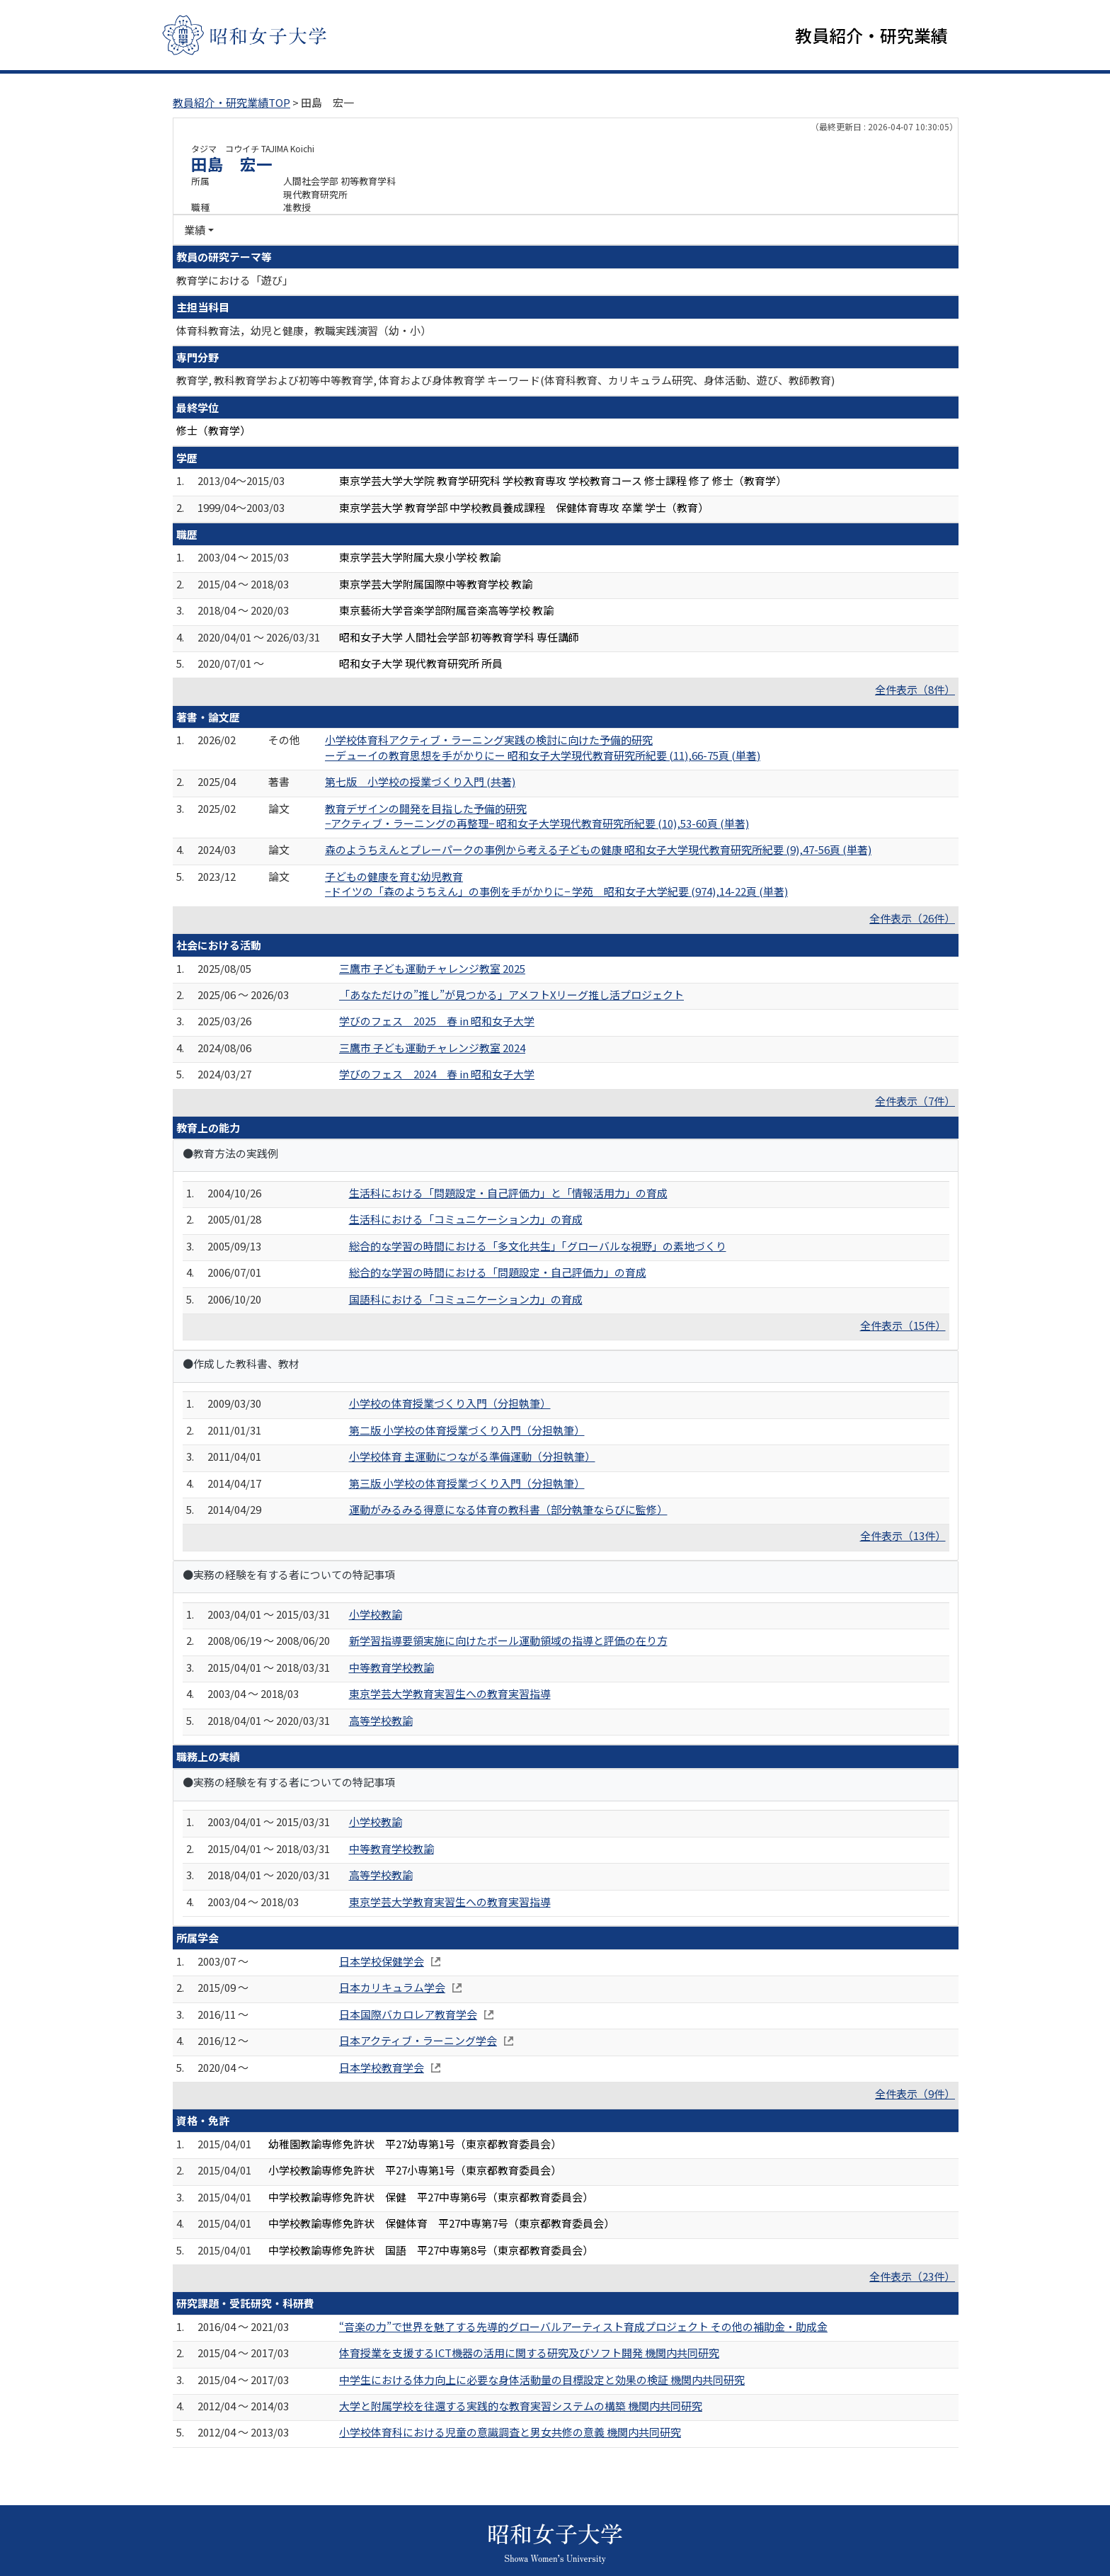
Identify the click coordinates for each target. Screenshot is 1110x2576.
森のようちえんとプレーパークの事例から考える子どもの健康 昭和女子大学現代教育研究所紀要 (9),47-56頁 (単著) (598, 850)
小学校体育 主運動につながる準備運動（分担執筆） (472, 1456)
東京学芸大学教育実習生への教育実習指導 (450, 1694)
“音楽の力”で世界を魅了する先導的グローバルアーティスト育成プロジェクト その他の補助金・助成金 (583, 2326)
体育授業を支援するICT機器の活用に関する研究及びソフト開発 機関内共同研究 (529, 2353)
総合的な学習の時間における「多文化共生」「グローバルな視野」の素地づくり (537, 1245)
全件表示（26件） (912, 918)
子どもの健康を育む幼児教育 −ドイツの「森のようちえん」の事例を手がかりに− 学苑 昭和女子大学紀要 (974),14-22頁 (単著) (556, 884)
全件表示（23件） (912, 2276)
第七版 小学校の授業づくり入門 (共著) (420, 782)
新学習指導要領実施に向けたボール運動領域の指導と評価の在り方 (508, 1641)
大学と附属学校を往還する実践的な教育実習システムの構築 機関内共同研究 (520, 2406)
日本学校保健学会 (381, 1961)
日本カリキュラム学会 (392, 1988)
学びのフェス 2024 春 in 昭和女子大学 (436, 1074)
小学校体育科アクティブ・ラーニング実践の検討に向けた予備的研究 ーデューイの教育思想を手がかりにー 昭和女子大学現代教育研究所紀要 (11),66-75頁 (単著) (542, 748)
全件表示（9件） (915, 2094)
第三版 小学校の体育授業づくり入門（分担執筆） (467, 1483)
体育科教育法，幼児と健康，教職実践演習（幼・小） (303, 330)
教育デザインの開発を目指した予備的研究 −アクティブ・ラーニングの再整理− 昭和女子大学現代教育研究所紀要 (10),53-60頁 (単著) (537, 816)
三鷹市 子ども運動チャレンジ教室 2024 (432, 1047)
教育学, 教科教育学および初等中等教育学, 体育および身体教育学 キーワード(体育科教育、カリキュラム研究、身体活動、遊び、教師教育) (505, 380)
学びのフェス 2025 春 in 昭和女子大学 (436, 1021)
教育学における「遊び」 (234, 280)
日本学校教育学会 (381, 2067)
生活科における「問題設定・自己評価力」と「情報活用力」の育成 (508, 1193)
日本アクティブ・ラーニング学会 (418, 2041)
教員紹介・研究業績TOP (231, 103)
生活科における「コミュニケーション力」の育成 (466, 1219)
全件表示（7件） (915, 1100)
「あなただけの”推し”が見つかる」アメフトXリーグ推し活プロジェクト (511, 995)
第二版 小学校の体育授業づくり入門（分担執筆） (467, 1430)
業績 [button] (194, 230)
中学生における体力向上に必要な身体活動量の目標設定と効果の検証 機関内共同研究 (542, 2379)
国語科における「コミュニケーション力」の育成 (466, 1299)
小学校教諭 (375, 1614)
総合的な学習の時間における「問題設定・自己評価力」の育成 (497, 1272)
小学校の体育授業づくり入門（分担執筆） (450, 1403)
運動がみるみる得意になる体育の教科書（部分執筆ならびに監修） (508, 1510)
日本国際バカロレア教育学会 (408, 2014)
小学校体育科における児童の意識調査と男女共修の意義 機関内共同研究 (510, 2432)
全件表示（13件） (903, 1536)
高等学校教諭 (381, 1720)
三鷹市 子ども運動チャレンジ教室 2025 (432, 968)
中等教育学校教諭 (391, 1667)
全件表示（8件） (915, 690)
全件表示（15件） (903, 1325)
